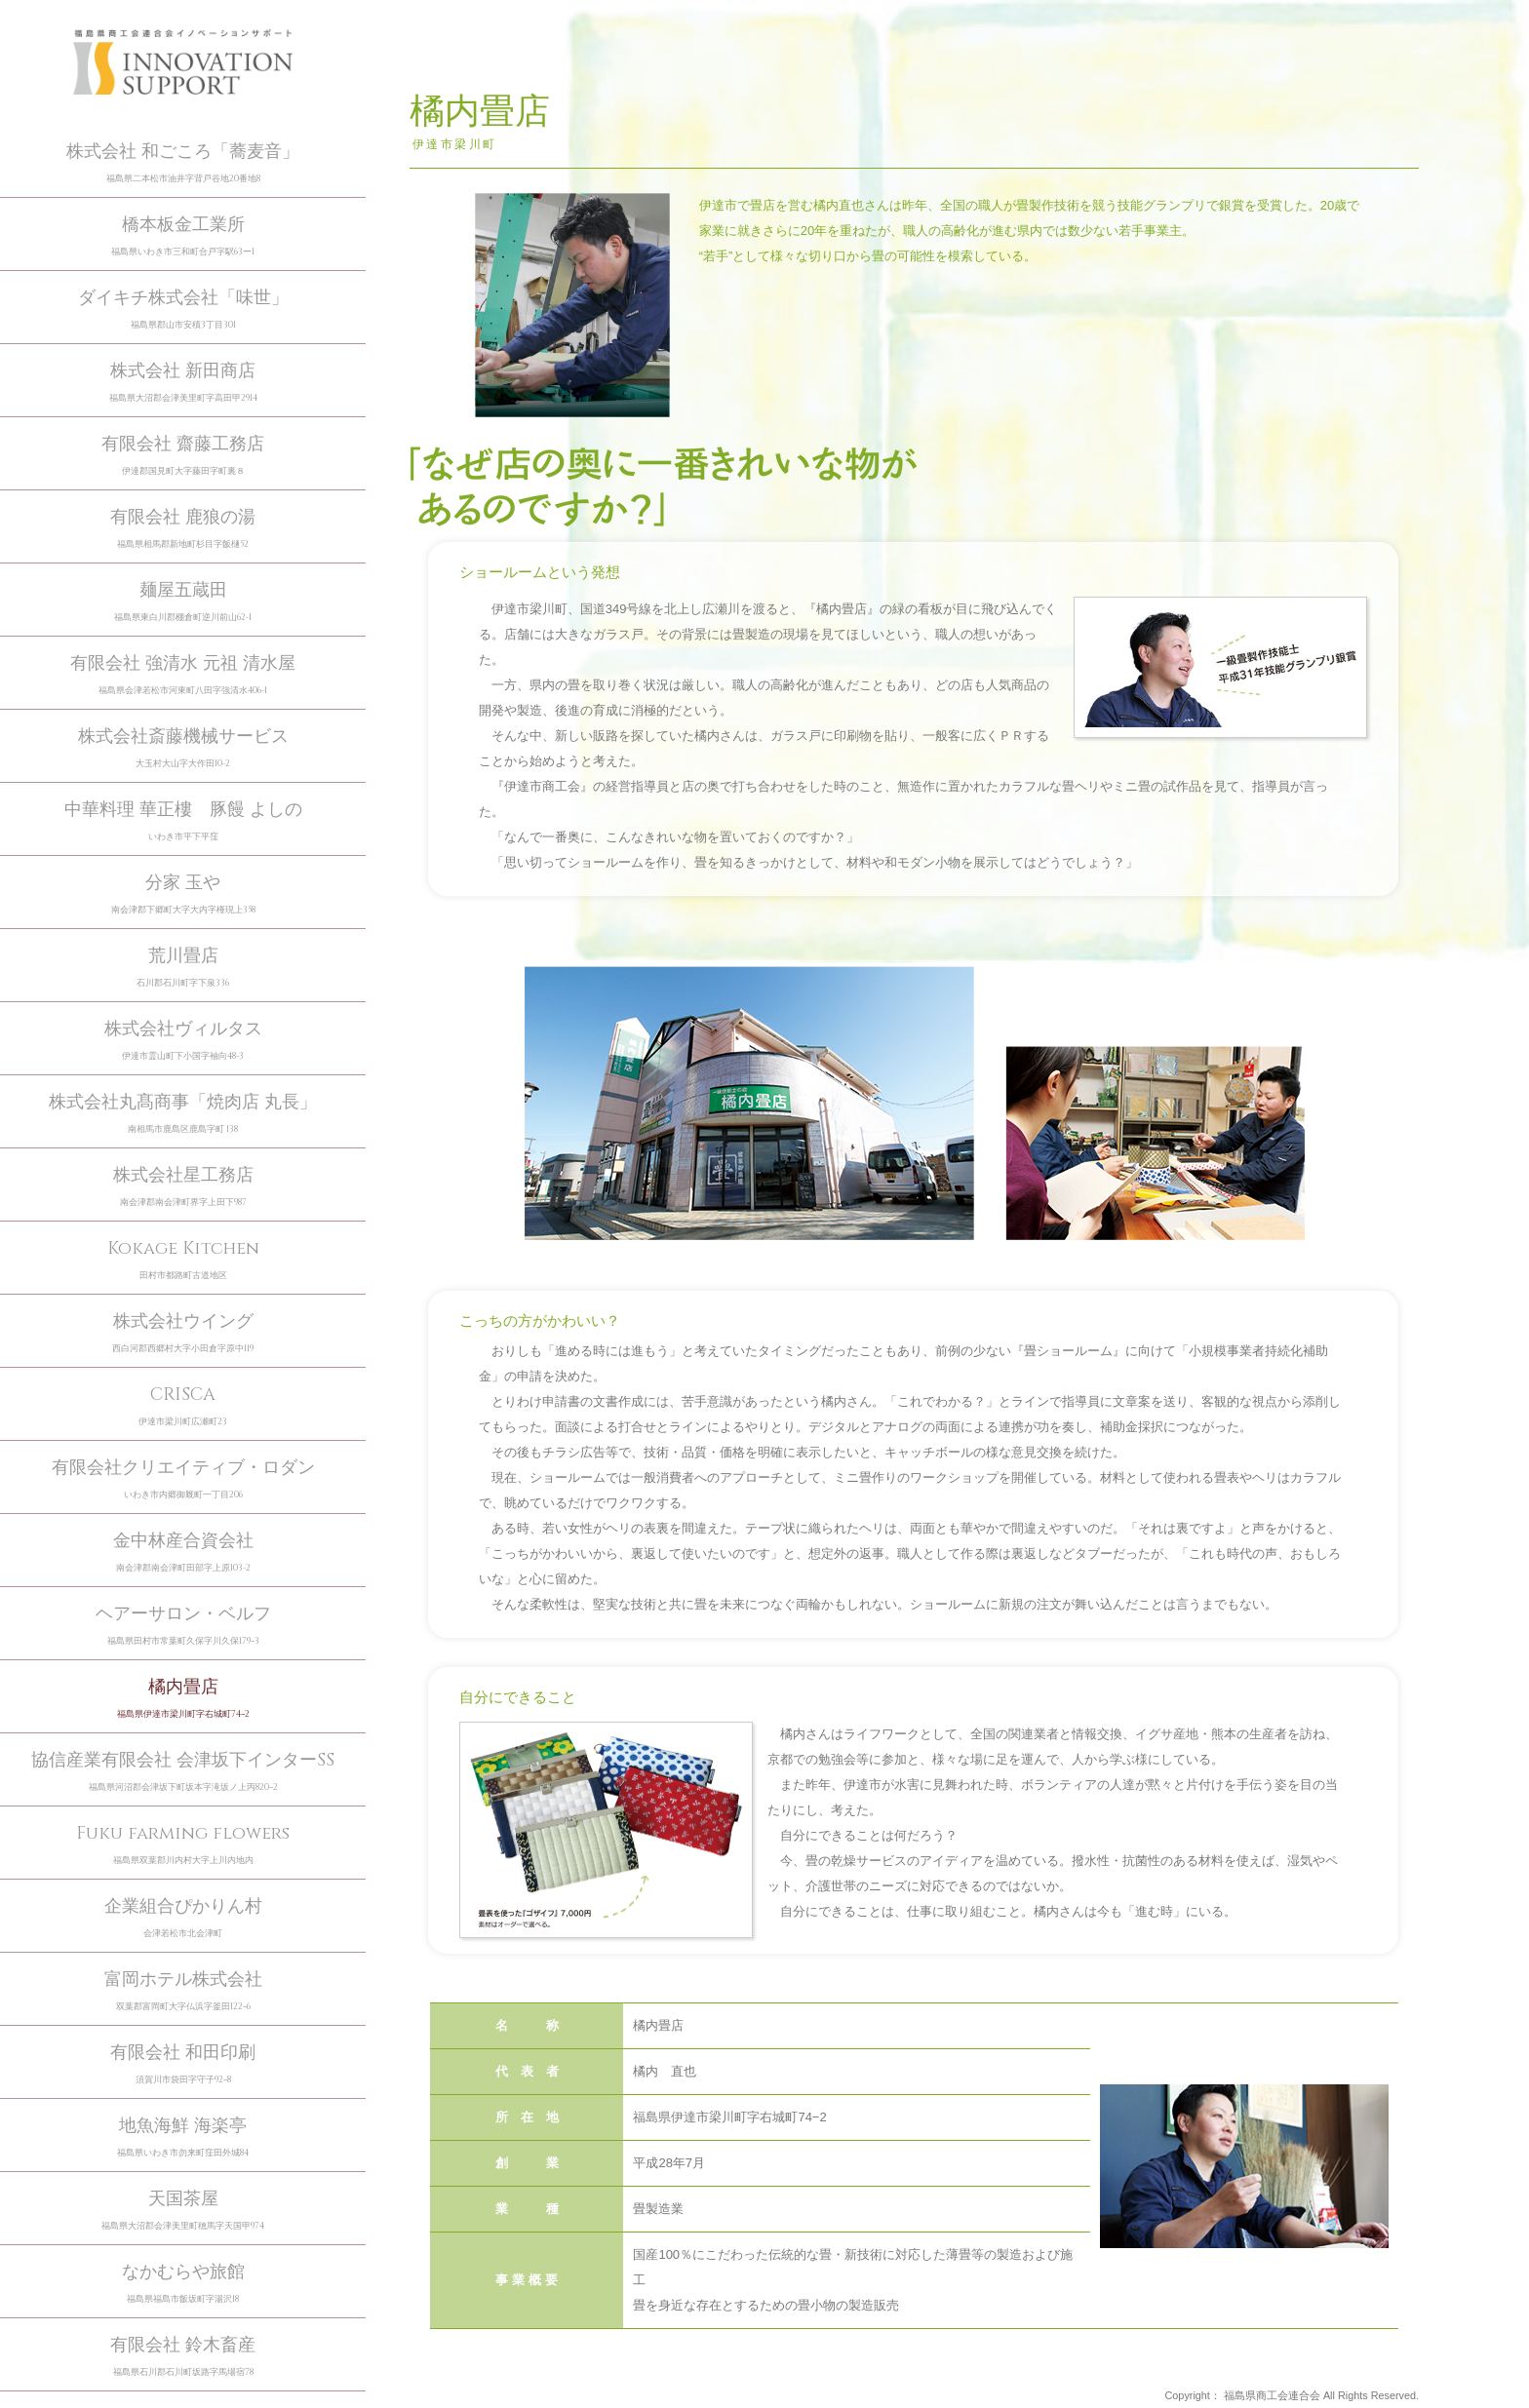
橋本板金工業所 (183, 236)
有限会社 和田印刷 (183, 2064)
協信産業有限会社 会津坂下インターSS (183, 1772)
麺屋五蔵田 (183, 602)
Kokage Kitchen (183, 1260)
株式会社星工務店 (183, 1187)
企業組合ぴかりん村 (183, 1918)
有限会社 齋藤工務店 (183, 456)
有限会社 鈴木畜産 (183, 2357)
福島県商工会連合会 (1272, 2395)
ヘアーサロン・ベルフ (183, 1626)
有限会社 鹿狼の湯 (183, 529)
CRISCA (183, 1406)
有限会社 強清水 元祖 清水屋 (183, 675)
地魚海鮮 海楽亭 (183, 2137)
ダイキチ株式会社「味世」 (183, 309)
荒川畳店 (183, 967)
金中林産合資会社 (183, 1552)
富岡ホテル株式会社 (183, 1991)
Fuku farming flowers (183, 1845)
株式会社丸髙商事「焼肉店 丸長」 (183, 1114)
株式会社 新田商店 (183, 383)
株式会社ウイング (183, 1333)
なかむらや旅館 (183, 2284)
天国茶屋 (183, 2210)
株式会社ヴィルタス (183, 1041)
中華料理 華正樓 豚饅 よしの (183, 821)
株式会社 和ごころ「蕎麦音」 (183, 163)
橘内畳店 (183, 1699)
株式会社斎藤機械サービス (183, 748)
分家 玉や (183, 894)
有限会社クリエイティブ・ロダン (183, 1479)
